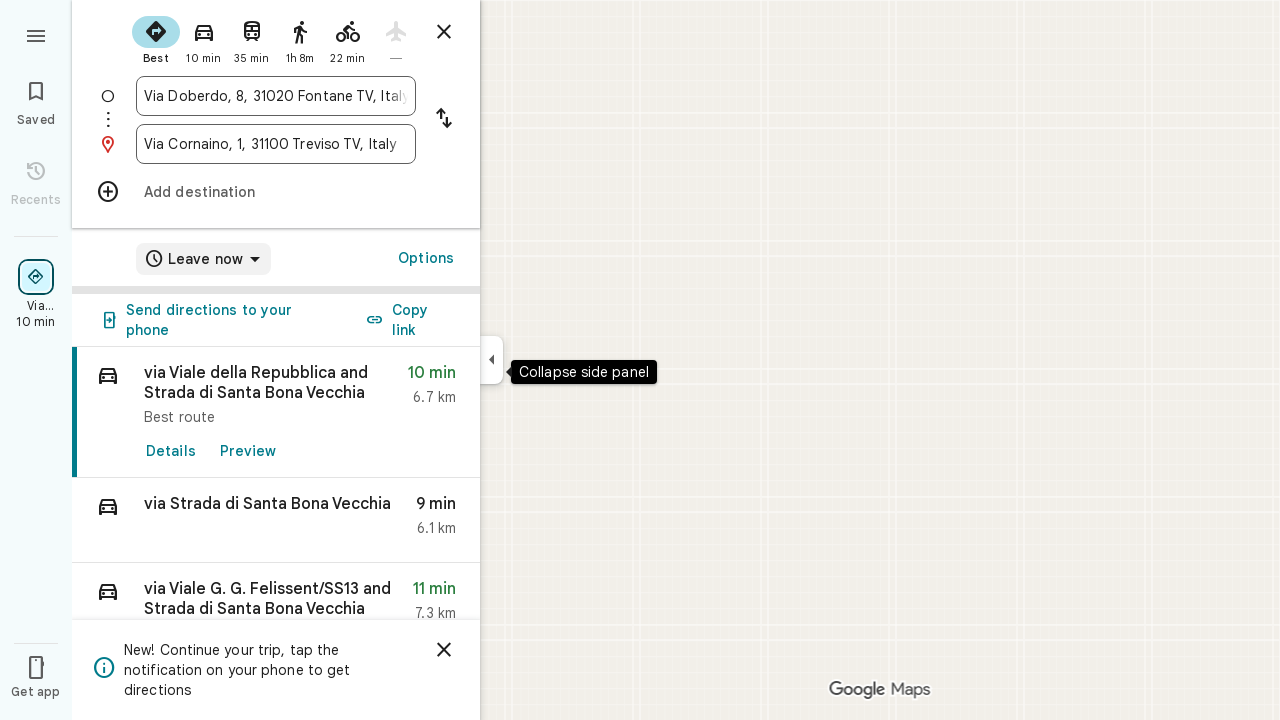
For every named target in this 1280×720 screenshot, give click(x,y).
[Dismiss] (444, 650)
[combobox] (276, 96)
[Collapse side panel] (491, 360)
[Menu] (36, 34)
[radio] (156, 38)
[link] (276, 412)
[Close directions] (444, 32)
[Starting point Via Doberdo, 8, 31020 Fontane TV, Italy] (276, 96)
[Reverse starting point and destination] (444, 120)
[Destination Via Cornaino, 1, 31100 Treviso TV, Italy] (276, 144)
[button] (276, 520)
